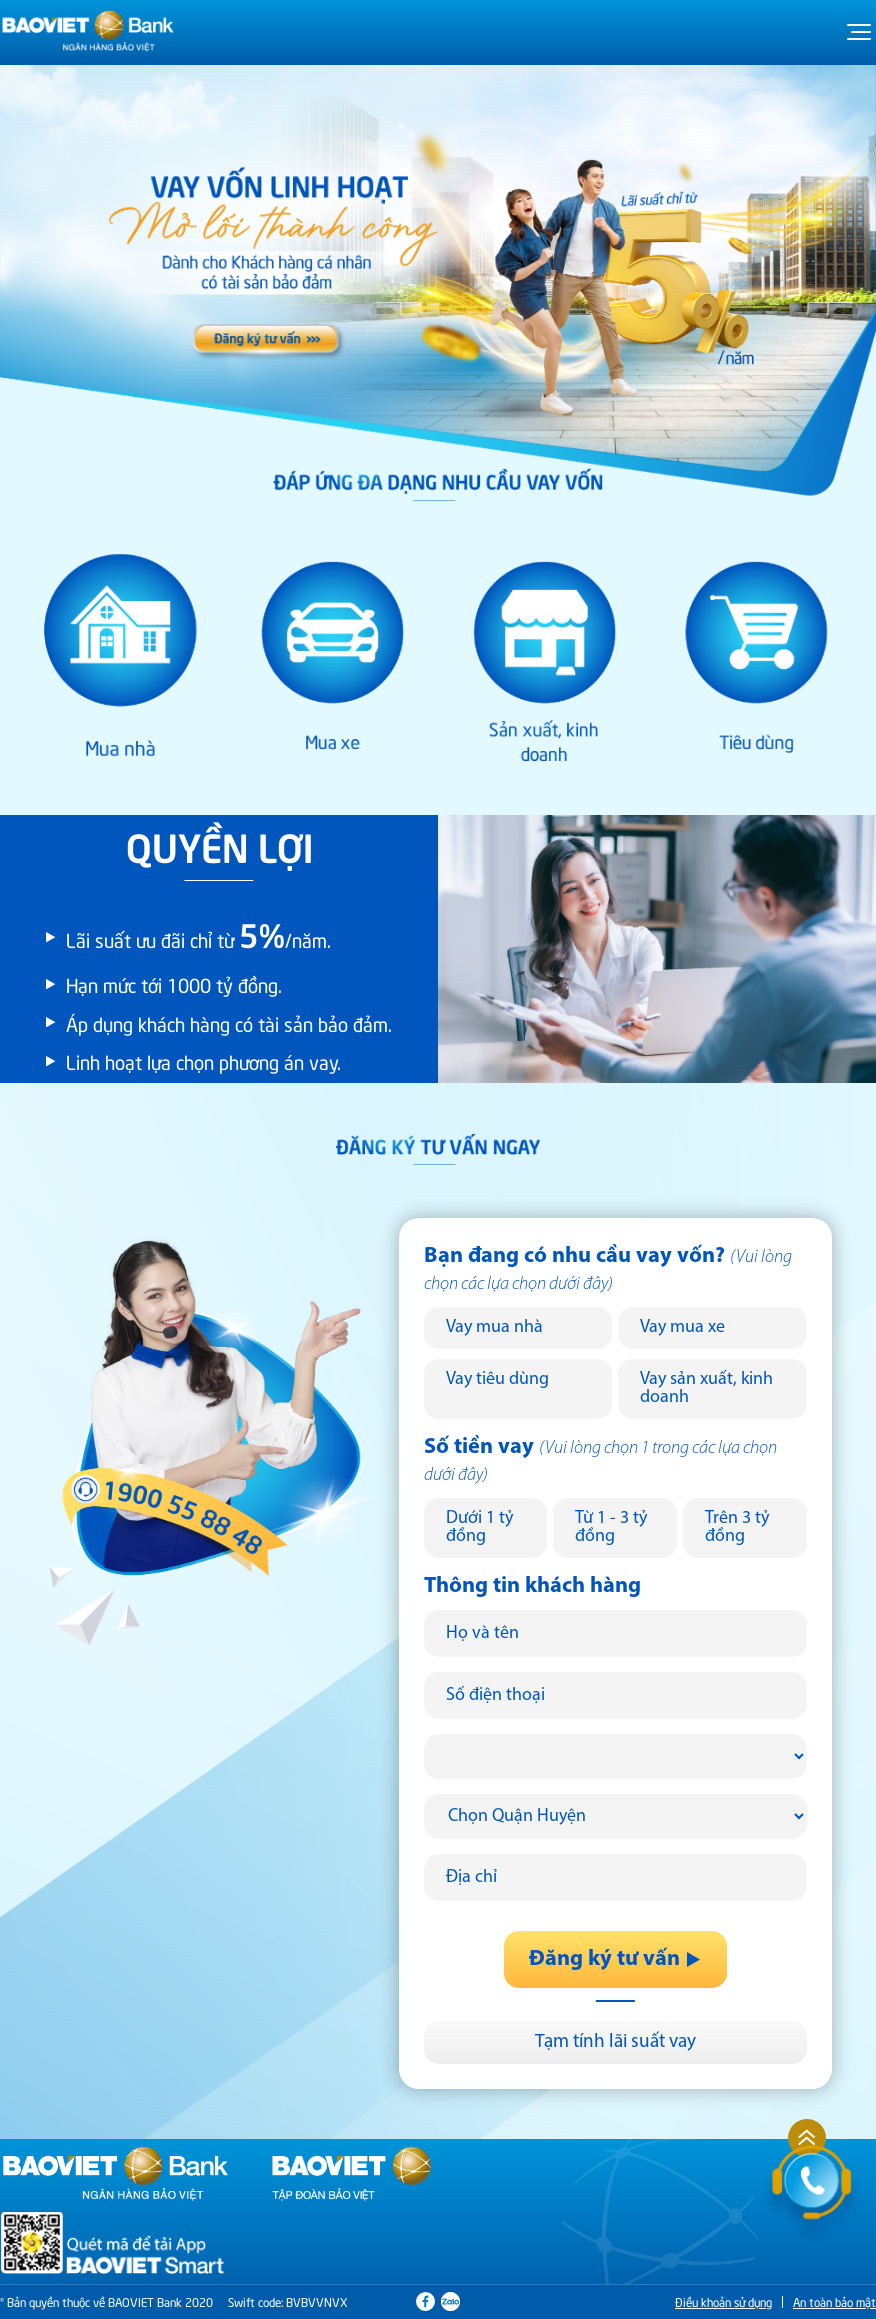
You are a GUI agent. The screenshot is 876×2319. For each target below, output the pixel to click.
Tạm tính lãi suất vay (615, 2042)
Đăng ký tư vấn (615, 1959)
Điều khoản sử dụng (723, 2301)
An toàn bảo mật (834, 2301)
